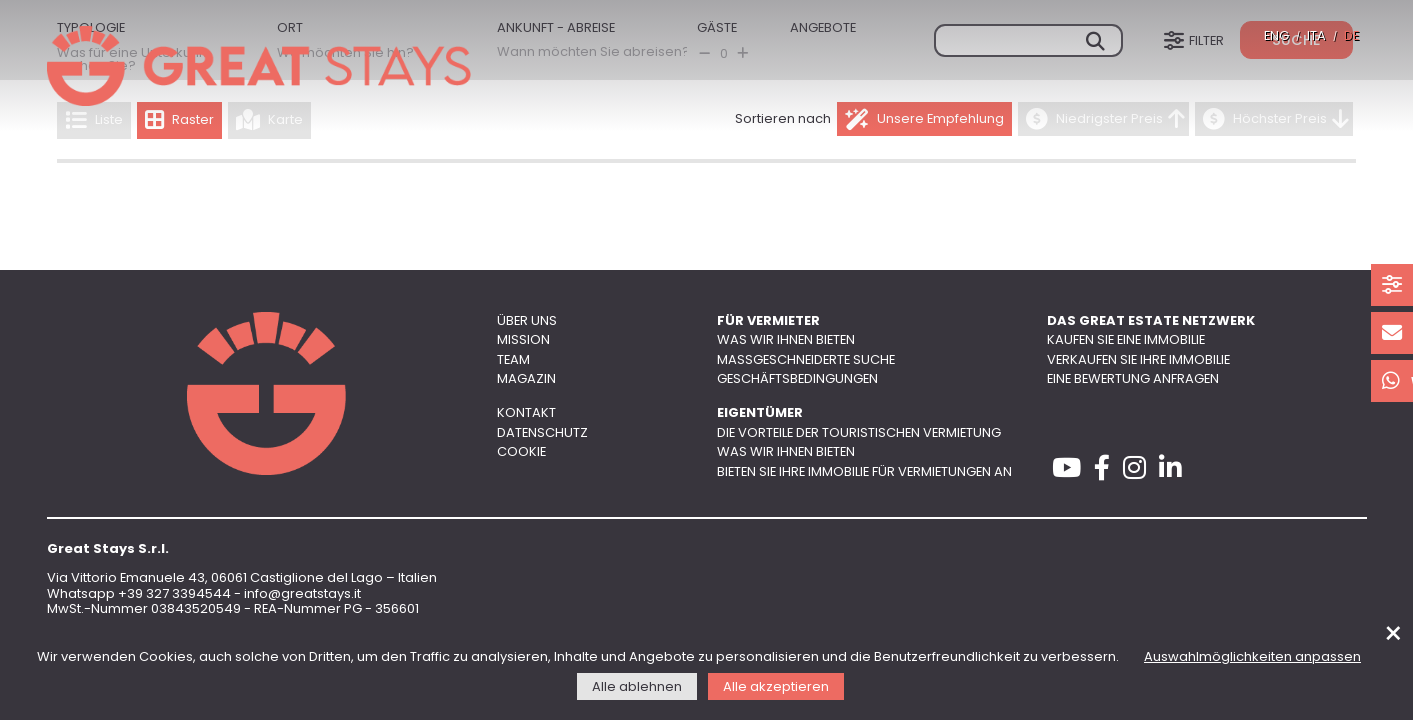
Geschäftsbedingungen (797, 379)
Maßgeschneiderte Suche (806, 360)
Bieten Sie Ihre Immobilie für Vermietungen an (864, 472)
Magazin (526, 379)
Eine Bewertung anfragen (1133, 379)
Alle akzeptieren (776, 687)
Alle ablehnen (637, 687)
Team (513, 360)
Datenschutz (542, 433)
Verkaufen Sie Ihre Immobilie (1138, 360)
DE (1351, 36)
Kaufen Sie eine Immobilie (1126, 340)
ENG (1276, 36)
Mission (523, 340)
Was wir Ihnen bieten (786, 340)
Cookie (521, 452)
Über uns (527, 321)
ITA (1316, 36)
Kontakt (526, 413)
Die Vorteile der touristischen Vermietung (859, 433)
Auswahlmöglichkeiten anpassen (1252, 657)
